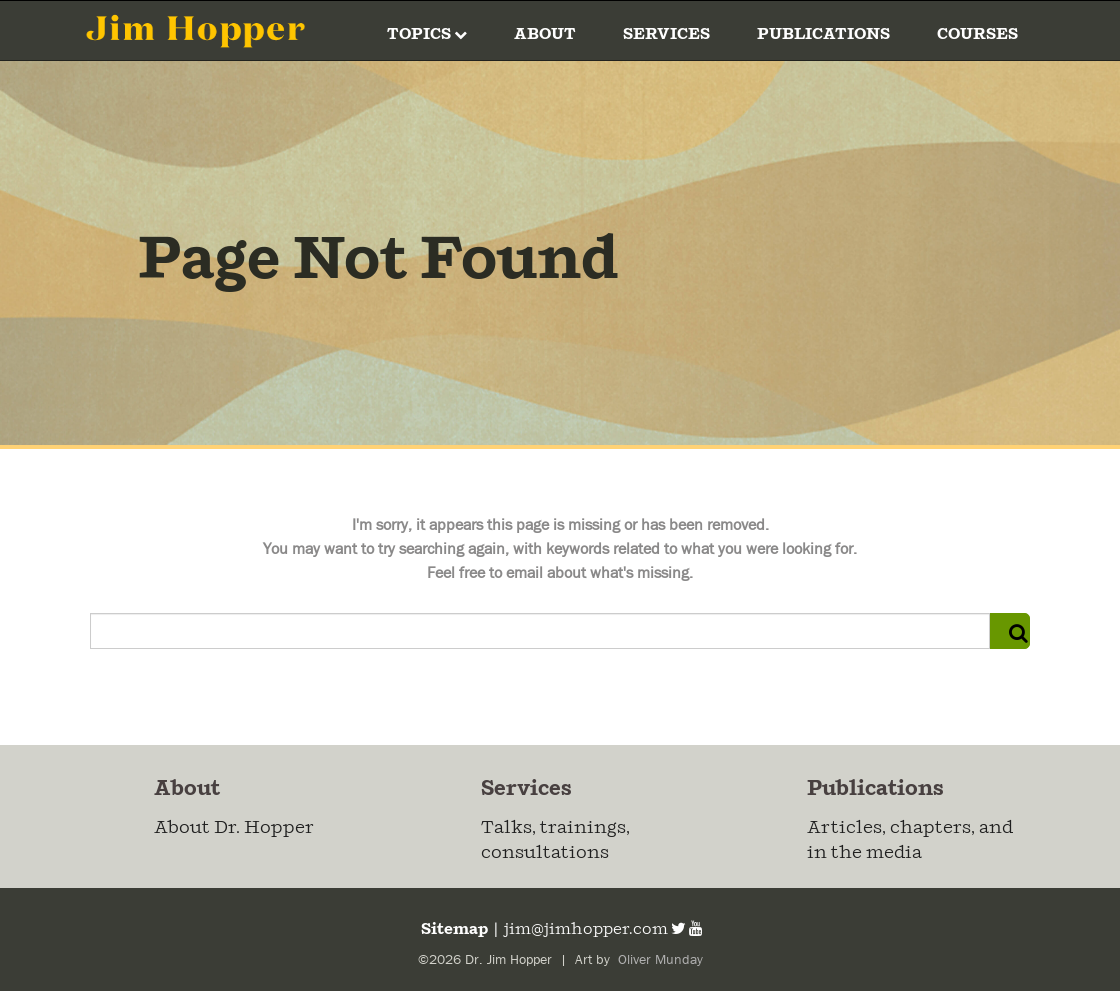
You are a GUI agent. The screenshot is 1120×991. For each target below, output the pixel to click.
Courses (977, 34)
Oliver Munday (658, 960)
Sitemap (453, 929)
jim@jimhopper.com (586, 929)
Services (666, 34)
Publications (823, 34)
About (545, 34)
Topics (427, 34)
